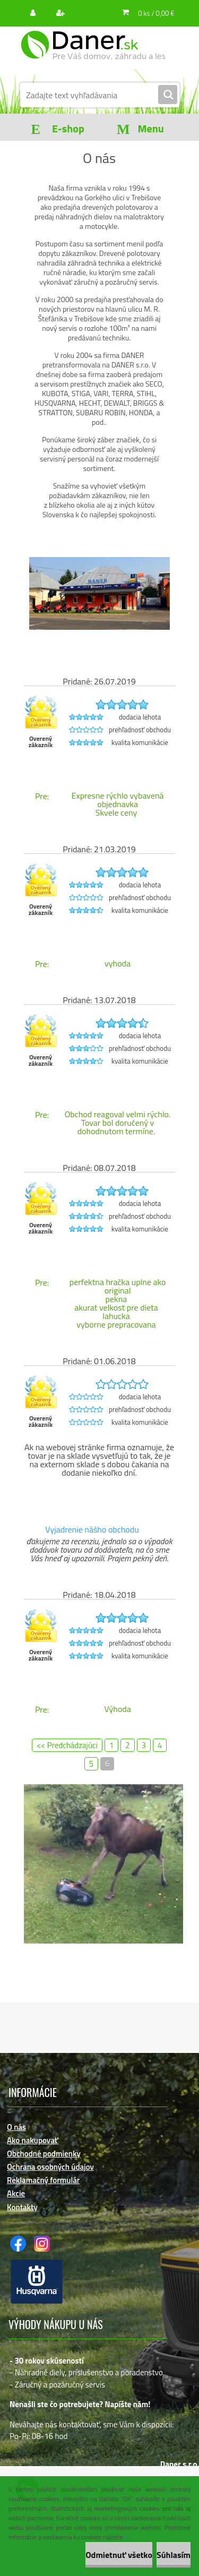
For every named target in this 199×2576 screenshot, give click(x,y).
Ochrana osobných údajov (50, 2167)
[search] (167, 95)
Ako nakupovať (32, 2140)
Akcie (16, 2193)
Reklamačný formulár (43, 2180)
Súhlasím (174, 2554)
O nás (16, 2127)
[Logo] (93, 52)
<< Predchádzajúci (67, 1745)
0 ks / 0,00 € (156, 13)
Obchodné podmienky (44, 2154)
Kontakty (22, 2207)
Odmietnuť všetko (118, 2554)
